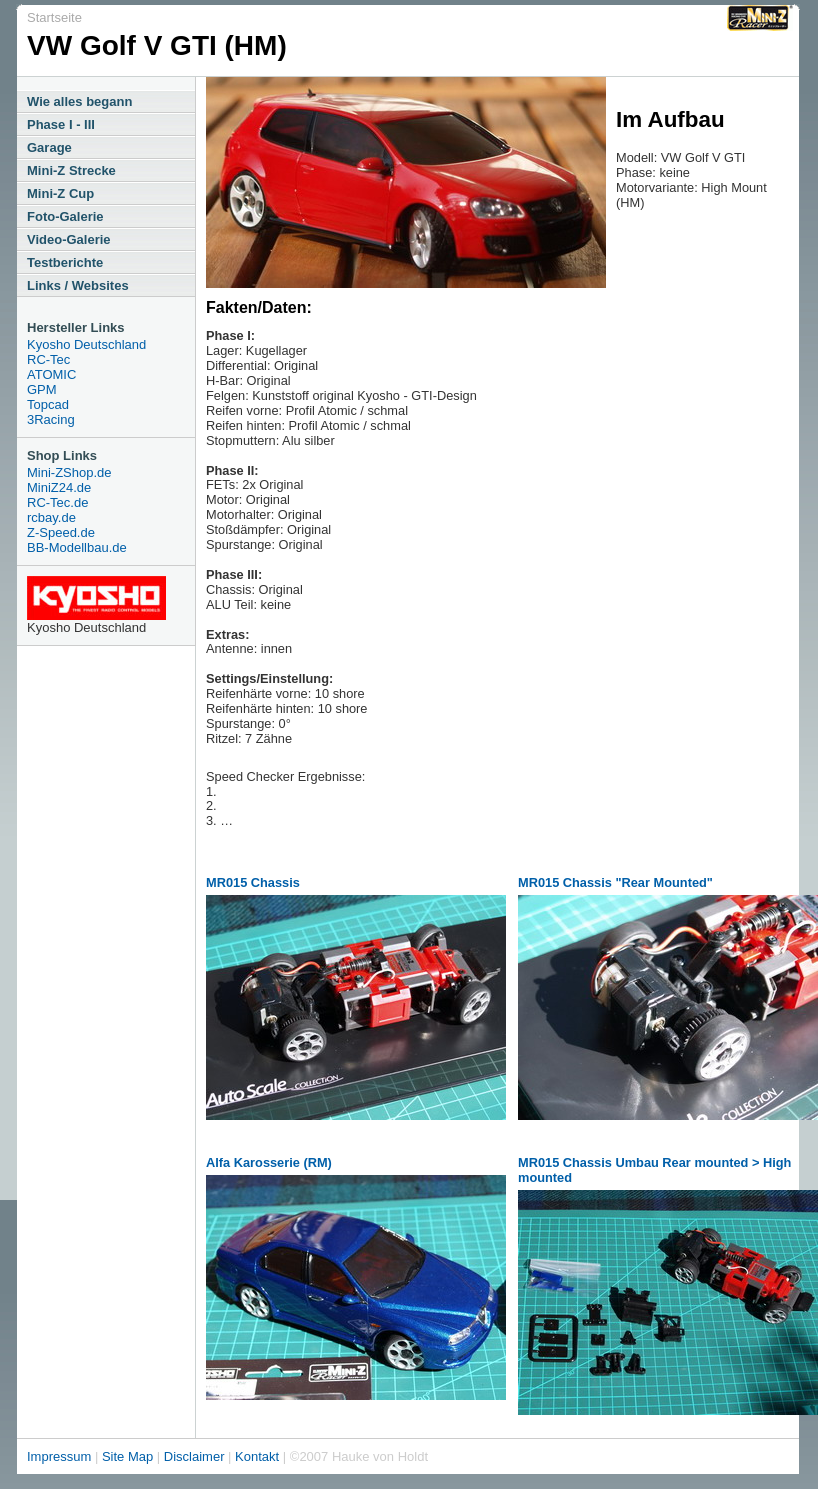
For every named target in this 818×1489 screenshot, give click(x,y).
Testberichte (65, 262)
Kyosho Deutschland (86, 344)
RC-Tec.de (57, 502)
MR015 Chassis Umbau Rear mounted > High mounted (654, 1170)
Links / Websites (78, 285)
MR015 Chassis (253, 882)
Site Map (127, 1456)
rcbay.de (51, 517)
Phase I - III (61, 124)
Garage (49, 147)
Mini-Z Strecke (71, 170)
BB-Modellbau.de (77, 547)
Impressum (59, 1456)
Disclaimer (194, 1456)
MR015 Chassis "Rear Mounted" (615, 882)
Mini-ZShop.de (69, 472)
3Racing (51, 419)
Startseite (54, 17)
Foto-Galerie (65, 216)
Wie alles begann (79, 101)
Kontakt (257, 1456)
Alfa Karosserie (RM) (269, 1162)
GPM (42, 389)
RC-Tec (48, 359)
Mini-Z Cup (60, 193)
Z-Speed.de (61, 532)
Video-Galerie (69, 239)
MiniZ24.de (59, 487)
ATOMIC (51, 374)
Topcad (48, 404)
